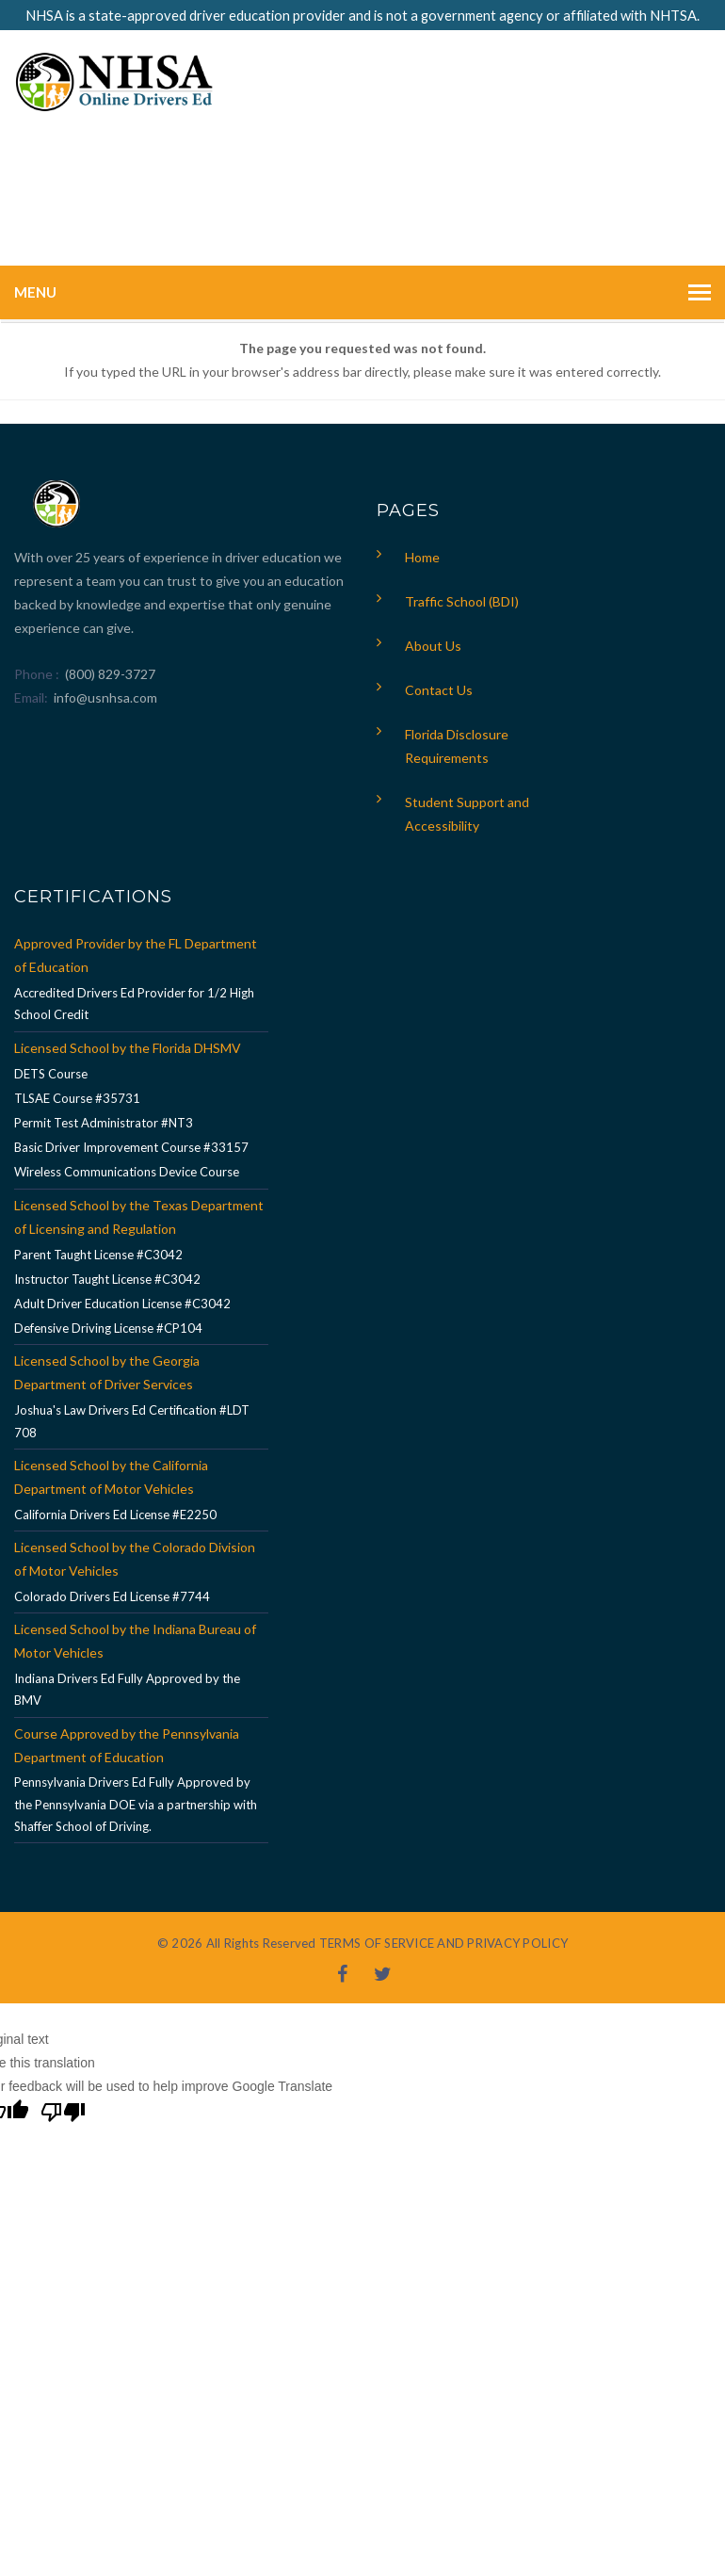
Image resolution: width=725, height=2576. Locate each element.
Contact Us (439, 690)
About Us (433, 646)
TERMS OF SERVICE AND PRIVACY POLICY (443, 1943)
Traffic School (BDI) (462, 601)
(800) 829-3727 (108, 674)
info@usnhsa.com (105, 697)
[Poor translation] (63, 2114)
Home (422, 557)
